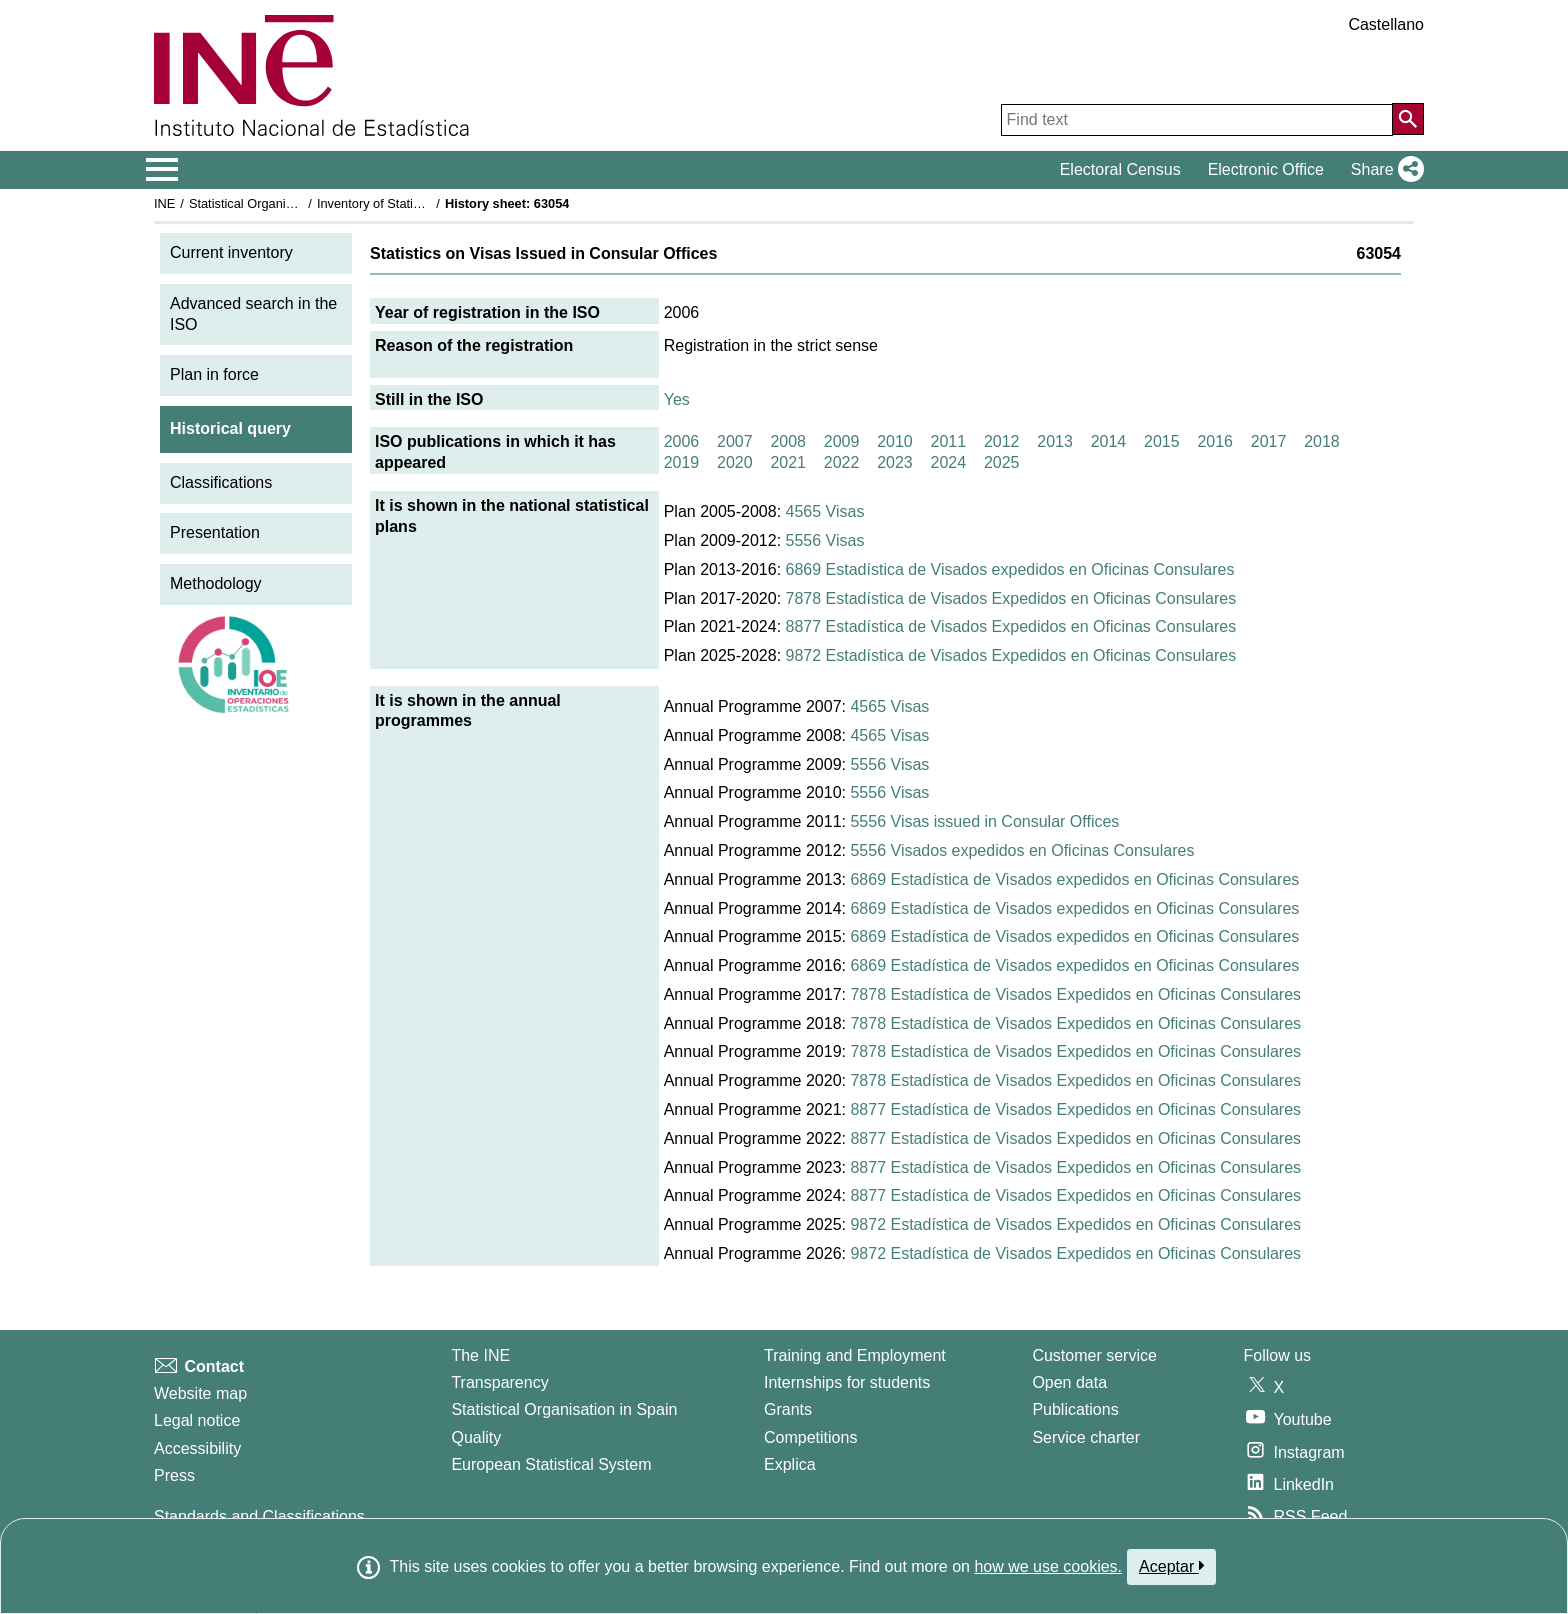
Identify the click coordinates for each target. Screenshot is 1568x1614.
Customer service (1094, 1355)
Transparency (499, 1382)
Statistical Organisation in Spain (279, 203)
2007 (735, 441)
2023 (895, 462)
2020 (735, 462)
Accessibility (197, 1448)
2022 (842, 462)
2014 (1109, 441)
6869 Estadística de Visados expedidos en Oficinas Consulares (1010, 569)
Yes (677, 399)
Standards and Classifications (259, 1516)
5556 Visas (825, 540)
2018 (1322, 441)
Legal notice (197, 1420)
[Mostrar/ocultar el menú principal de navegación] (162, 170)
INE (164, 203)
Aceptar (1171, 1566)
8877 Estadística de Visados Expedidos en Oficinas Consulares (1011, 626)
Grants (788, 1409)
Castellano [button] (1386, 24)
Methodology (216, 583)
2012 (1002, 441)
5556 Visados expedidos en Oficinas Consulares (1022, 850)
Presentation (215, 532)
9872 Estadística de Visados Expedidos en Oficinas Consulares (1011, 655)
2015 (1162, 441)
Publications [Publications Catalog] (1075, 1409)
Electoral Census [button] (1120, 169)
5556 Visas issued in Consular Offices (984, 821)
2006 (682, 441)
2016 (1215, 441)
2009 (842, 441)
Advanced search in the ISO (253, 314)
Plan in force (214, 374)
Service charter (1086, 1437)
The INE (480, 1355)
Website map (200, 1393)
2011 (949, 441)
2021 (788, 462)
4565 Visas (825, 511)
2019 (682, 462)
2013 (1055, 441)
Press (174, 1475)
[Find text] (1197, 120)
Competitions (810, 1437)
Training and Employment (855, 1355)
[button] (1383, 170)
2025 (1002, 462)
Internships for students (847, 1382)
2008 (788, 441)
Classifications (221, 482)
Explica (790, 1464)
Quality (476, 1437)
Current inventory (231, 252)
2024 (949, 462)
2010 (895, 441)
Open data (1069, 1382)
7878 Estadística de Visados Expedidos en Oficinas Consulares (1011, 598)
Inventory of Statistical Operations (412, 203)
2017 (1269, 441)
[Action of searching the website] (1408, 119)
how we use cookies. (1048, 1566)
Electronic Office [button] (1266, 169)
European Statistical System (551, 1464)
